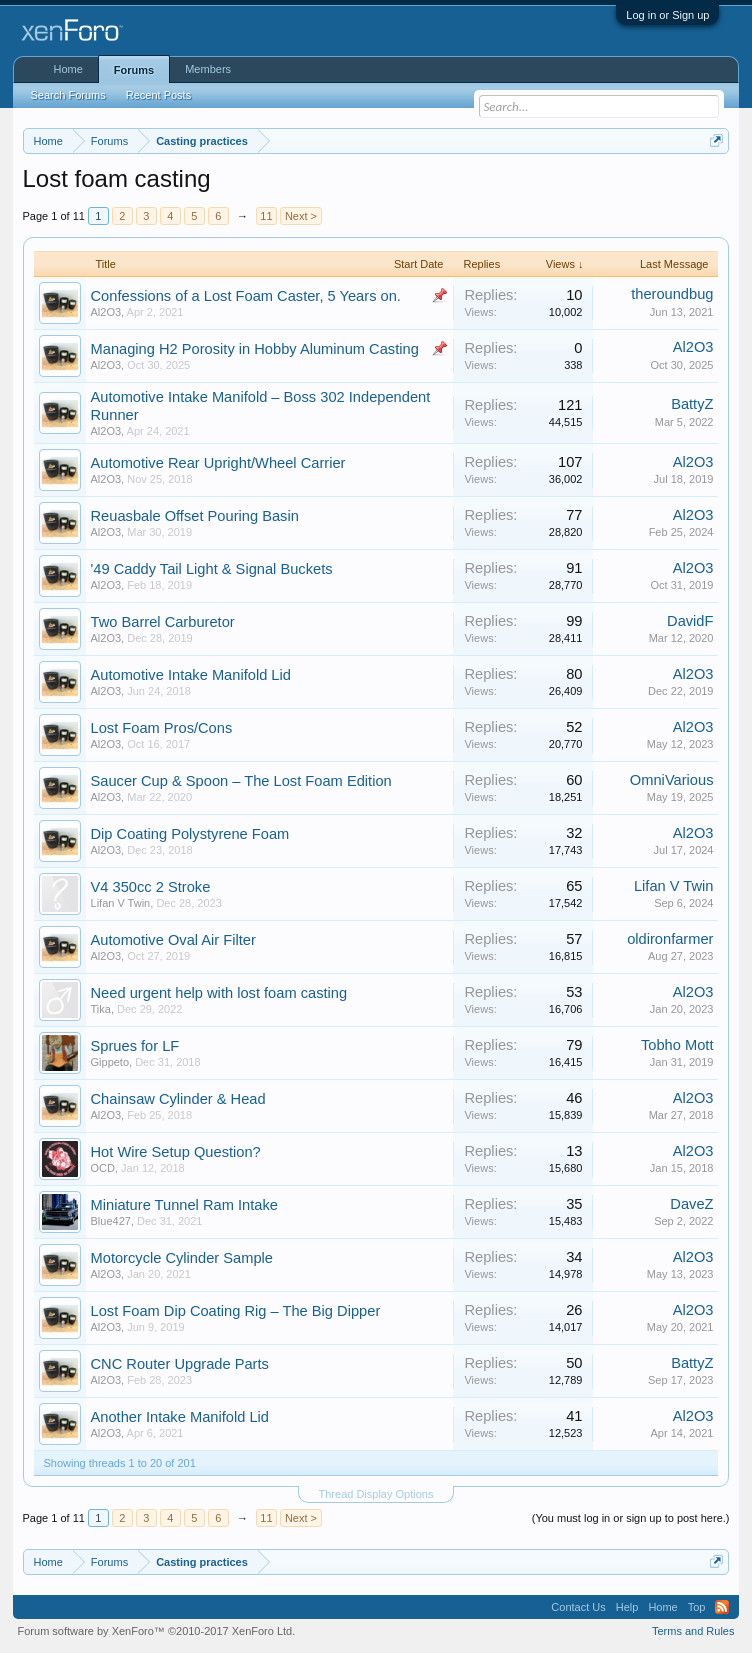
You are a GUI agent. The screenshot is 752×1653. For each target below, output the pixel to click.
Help (627, 1607)
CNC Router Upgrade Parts (180, 1364)
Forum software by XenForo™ (157, 1631)
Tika (101, 1009)
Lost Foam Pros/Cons (162, 728)
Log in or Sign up (667, 15)
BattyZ (692, 404)
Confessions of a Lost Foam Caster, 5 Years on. (246, 296)
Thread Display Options (376, 1494)
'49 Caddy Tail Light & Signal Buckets (212, 569)
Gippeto (110, 1062)
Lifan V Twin (121, 903)
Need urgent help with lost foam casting (219, 993)
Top (697, 1607)
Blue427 (111, 1221)
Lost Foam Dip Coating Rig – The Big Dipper (236, 1311)
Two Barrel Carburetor (163, 622)
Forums (134, 70)
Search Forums (68, 95)
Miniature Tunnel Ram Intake (184, 1205)
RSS (722, 1607)
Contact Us (578, 1607)
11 (266, 216)
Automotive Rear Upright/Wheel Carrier (218, 463)
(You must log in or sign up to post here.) (631, 1518)
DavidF (690, 621)
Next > (301, 216)
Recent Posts (158, 95)
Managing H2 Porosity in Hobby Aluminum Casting (255, 349)
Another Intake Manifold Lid (180, 1417)
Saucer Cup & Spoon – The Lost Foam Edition (241, 781)
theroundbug (672, 294)
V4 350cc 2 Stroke (151, 887)
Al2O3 (106, 312)
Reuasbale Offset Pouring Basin (195, 516)
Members (208, 69)
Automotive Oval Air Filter (173, 940)
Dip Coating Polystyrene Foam (190, 834)
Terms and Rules (693, 1631)
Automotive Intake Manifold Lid (191, 675)
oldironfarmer (670, 939)
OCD (103, 1168)
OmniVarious (672, 780)
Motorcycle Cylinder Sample (182, 1258)
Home (68, 69)
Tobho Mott (677, 1045)
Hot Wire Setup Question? (176, 1152)
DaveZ (691, 1204)
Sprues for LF (135, 1046)
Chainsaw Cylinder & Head (178, 1099)
